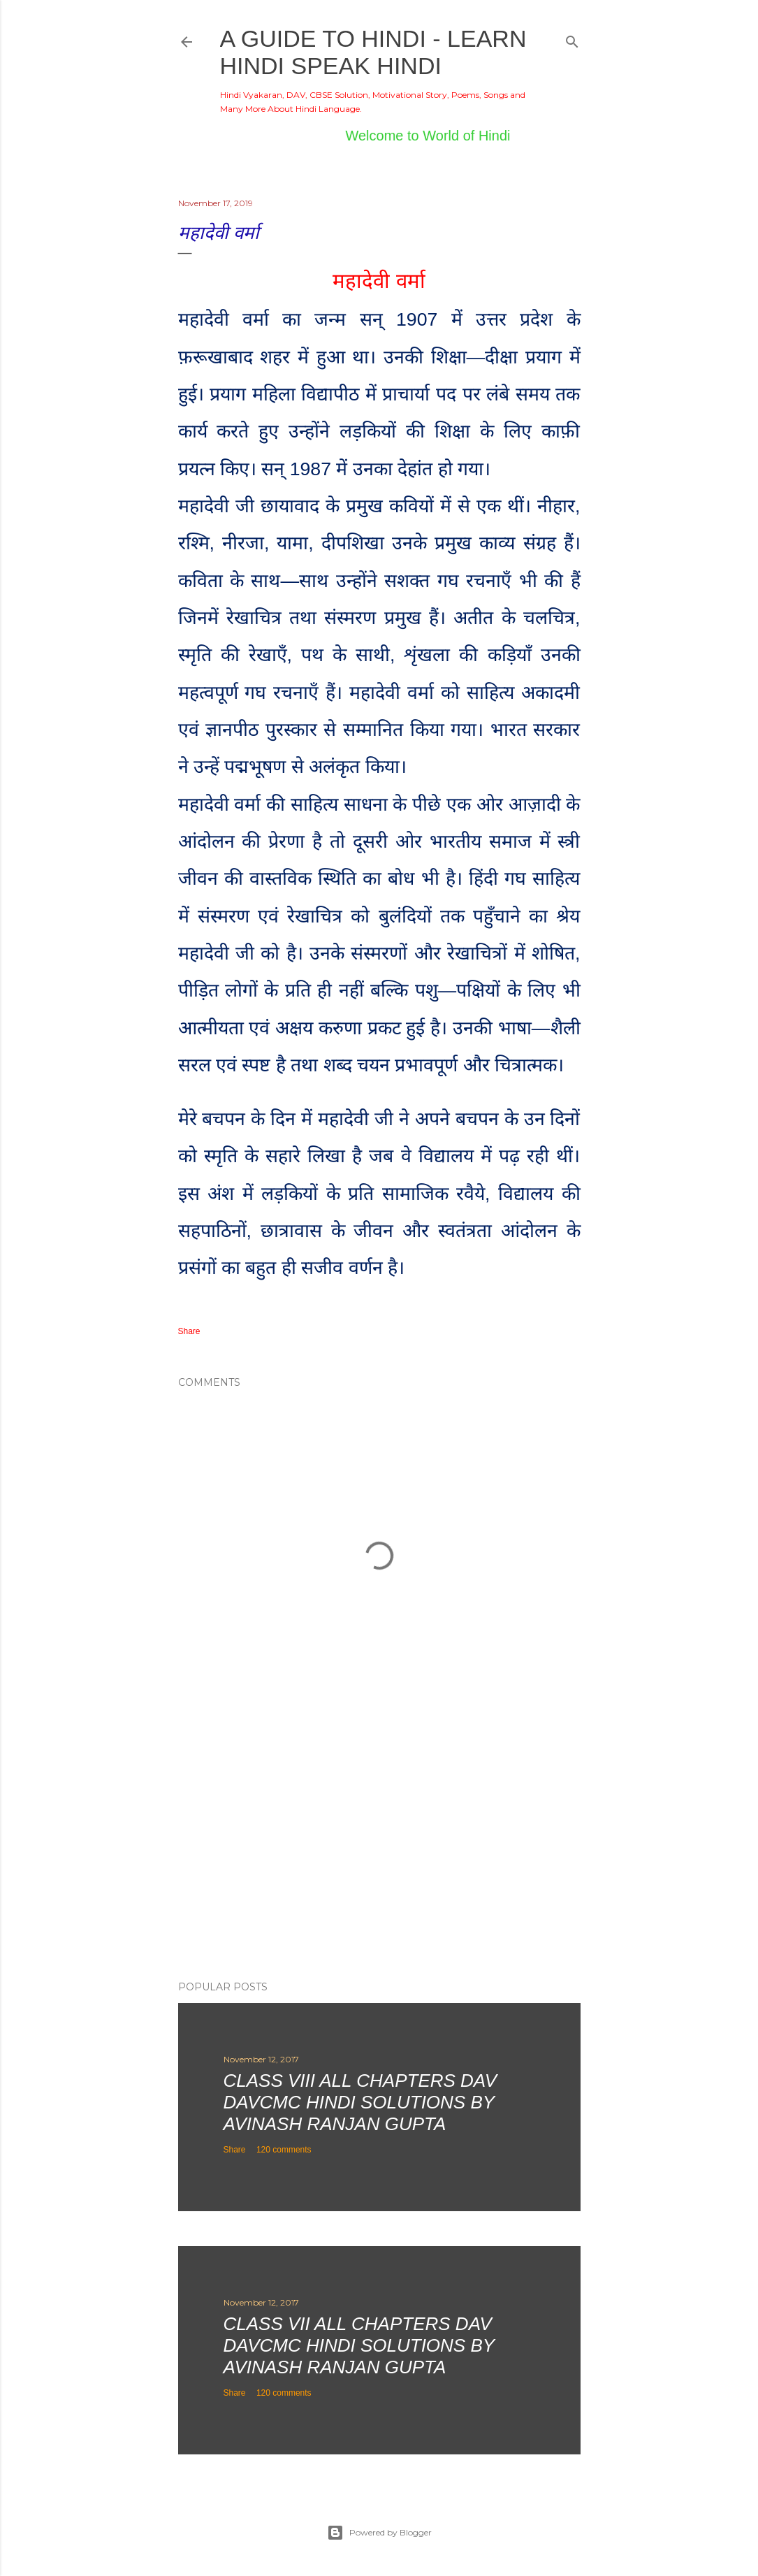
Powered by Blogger (379, 2532)
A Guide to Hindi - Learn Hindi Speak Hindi (373, 52)
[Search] (572, 38)
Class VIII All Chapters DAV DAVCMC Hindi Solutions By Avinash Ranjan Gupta (360, 2102)
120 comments (284, 2150)
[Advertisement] (379, 1848)
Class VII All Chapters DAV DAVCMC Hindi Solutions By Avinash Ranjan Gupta (359, 2345)
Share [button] (189, 1331)
